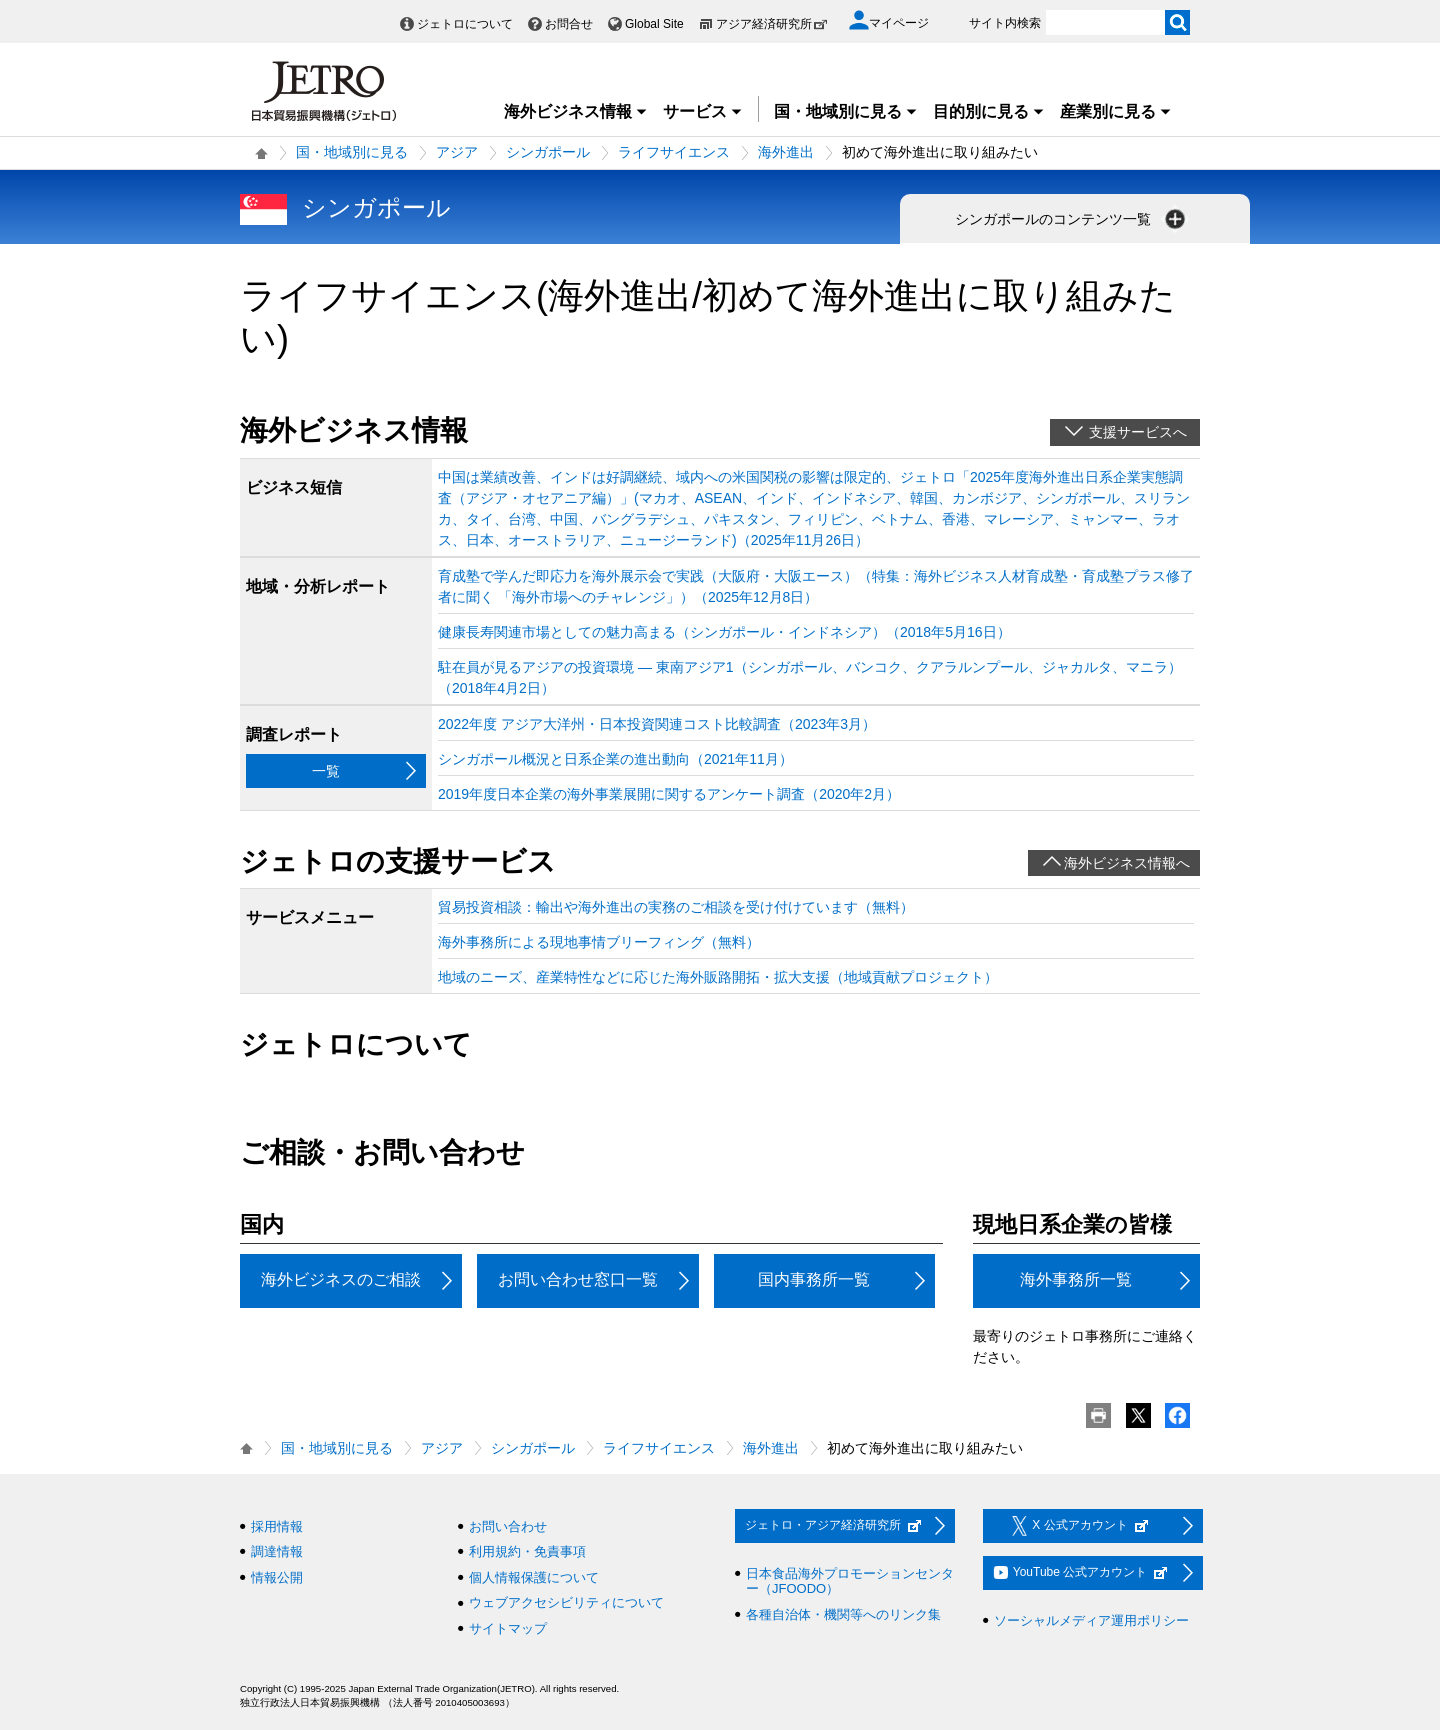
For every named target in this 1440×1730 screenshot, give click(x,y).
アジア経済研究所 (772, 24)
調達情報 (277, 1551)
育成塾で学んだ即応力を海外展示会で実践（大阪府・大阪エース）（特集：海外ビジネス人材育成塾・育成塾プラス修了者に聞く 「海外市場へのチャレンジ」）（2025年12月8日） (816, 586)
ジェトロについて (465, 24)
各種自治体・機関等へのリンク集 (843, 1614)
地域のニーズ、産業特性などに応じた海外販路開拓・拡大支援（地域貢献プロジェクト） (718, 977)
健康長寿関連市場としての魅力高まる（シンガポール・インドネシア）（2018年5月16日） (724, 632)
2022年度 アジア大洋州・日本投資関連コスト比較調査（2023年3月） (657, 724)
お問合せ (569, 24)
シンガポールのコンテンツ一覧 (1072, 219)
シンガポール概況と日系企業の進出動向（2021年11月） (615, 759)
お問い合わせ (508, 1526)
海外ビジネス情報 (576, 111)
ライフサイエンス (674, 152)
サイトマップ (508, 1628)
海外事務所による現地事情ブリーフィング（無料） (599, 942)
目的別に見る (989, 111)
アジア (457, 152)
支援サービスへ (1138, 432)
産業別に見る (1116, 111)
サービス (703, 111)
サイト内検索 (1005, 23)
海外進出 (786, 152)
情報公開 (277, 1577)
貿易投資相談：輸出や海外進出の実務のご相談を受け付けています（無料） (676, 907)
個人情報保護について (534, 1577)
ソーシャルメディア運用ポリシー (1091, 1620)
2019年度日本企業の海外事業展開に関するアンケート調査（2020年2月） (669, 794)
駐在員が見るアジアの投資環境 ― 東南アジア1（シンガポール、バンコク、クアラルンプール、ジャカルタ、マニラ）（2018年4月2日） (810, 677)
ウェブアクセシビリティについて (566, 1602)
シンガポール (548, 152)
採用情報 (277, 1526)
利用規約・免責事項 (527, 1551)
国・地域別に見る (846, 111)
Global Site (654, 24)
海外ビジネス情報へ (1127, 863)
